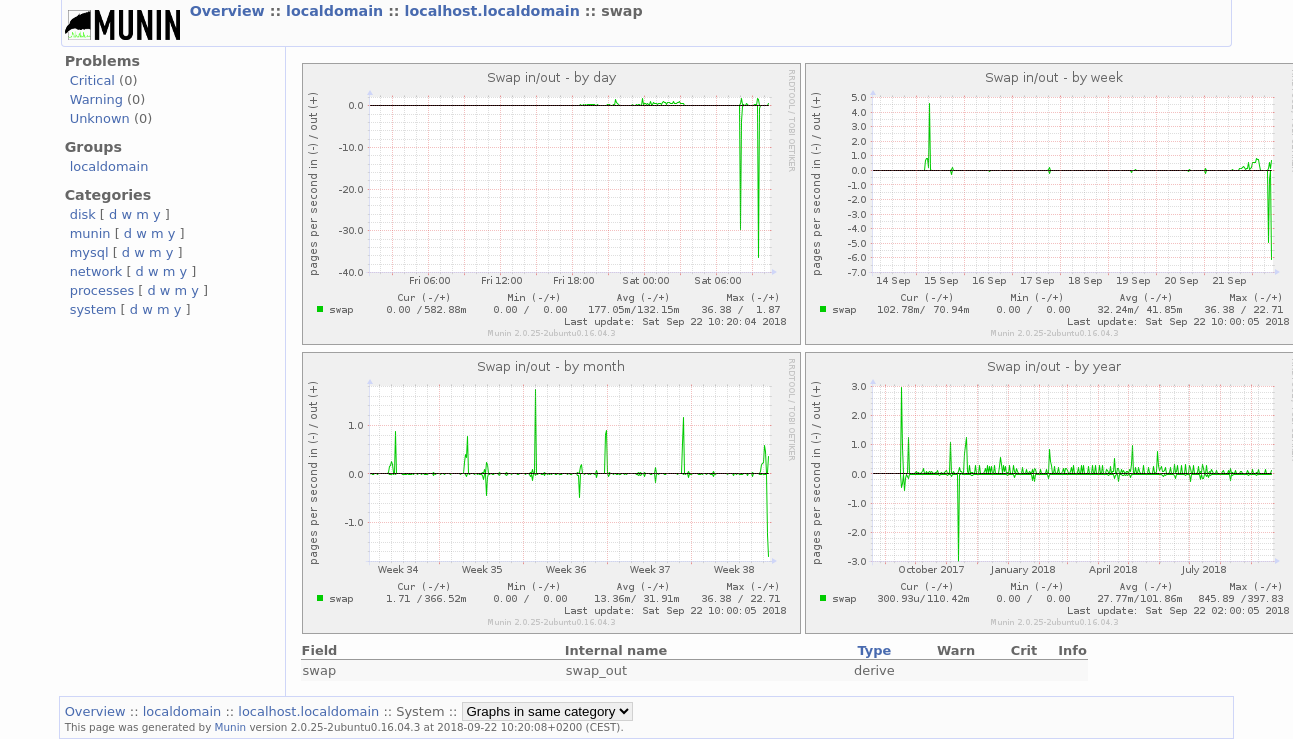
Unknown (100, 118)
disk (83, 214)
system (93, 309)
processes (102, 290)
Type (874, 650)
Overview (230, 11)
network (96, 271)
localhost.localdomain (495, 11)
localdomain (337, 11)
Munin (231, 727)
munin (90, 233)
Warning (96, 99)
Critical (92, 80)
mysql (89, 252)
